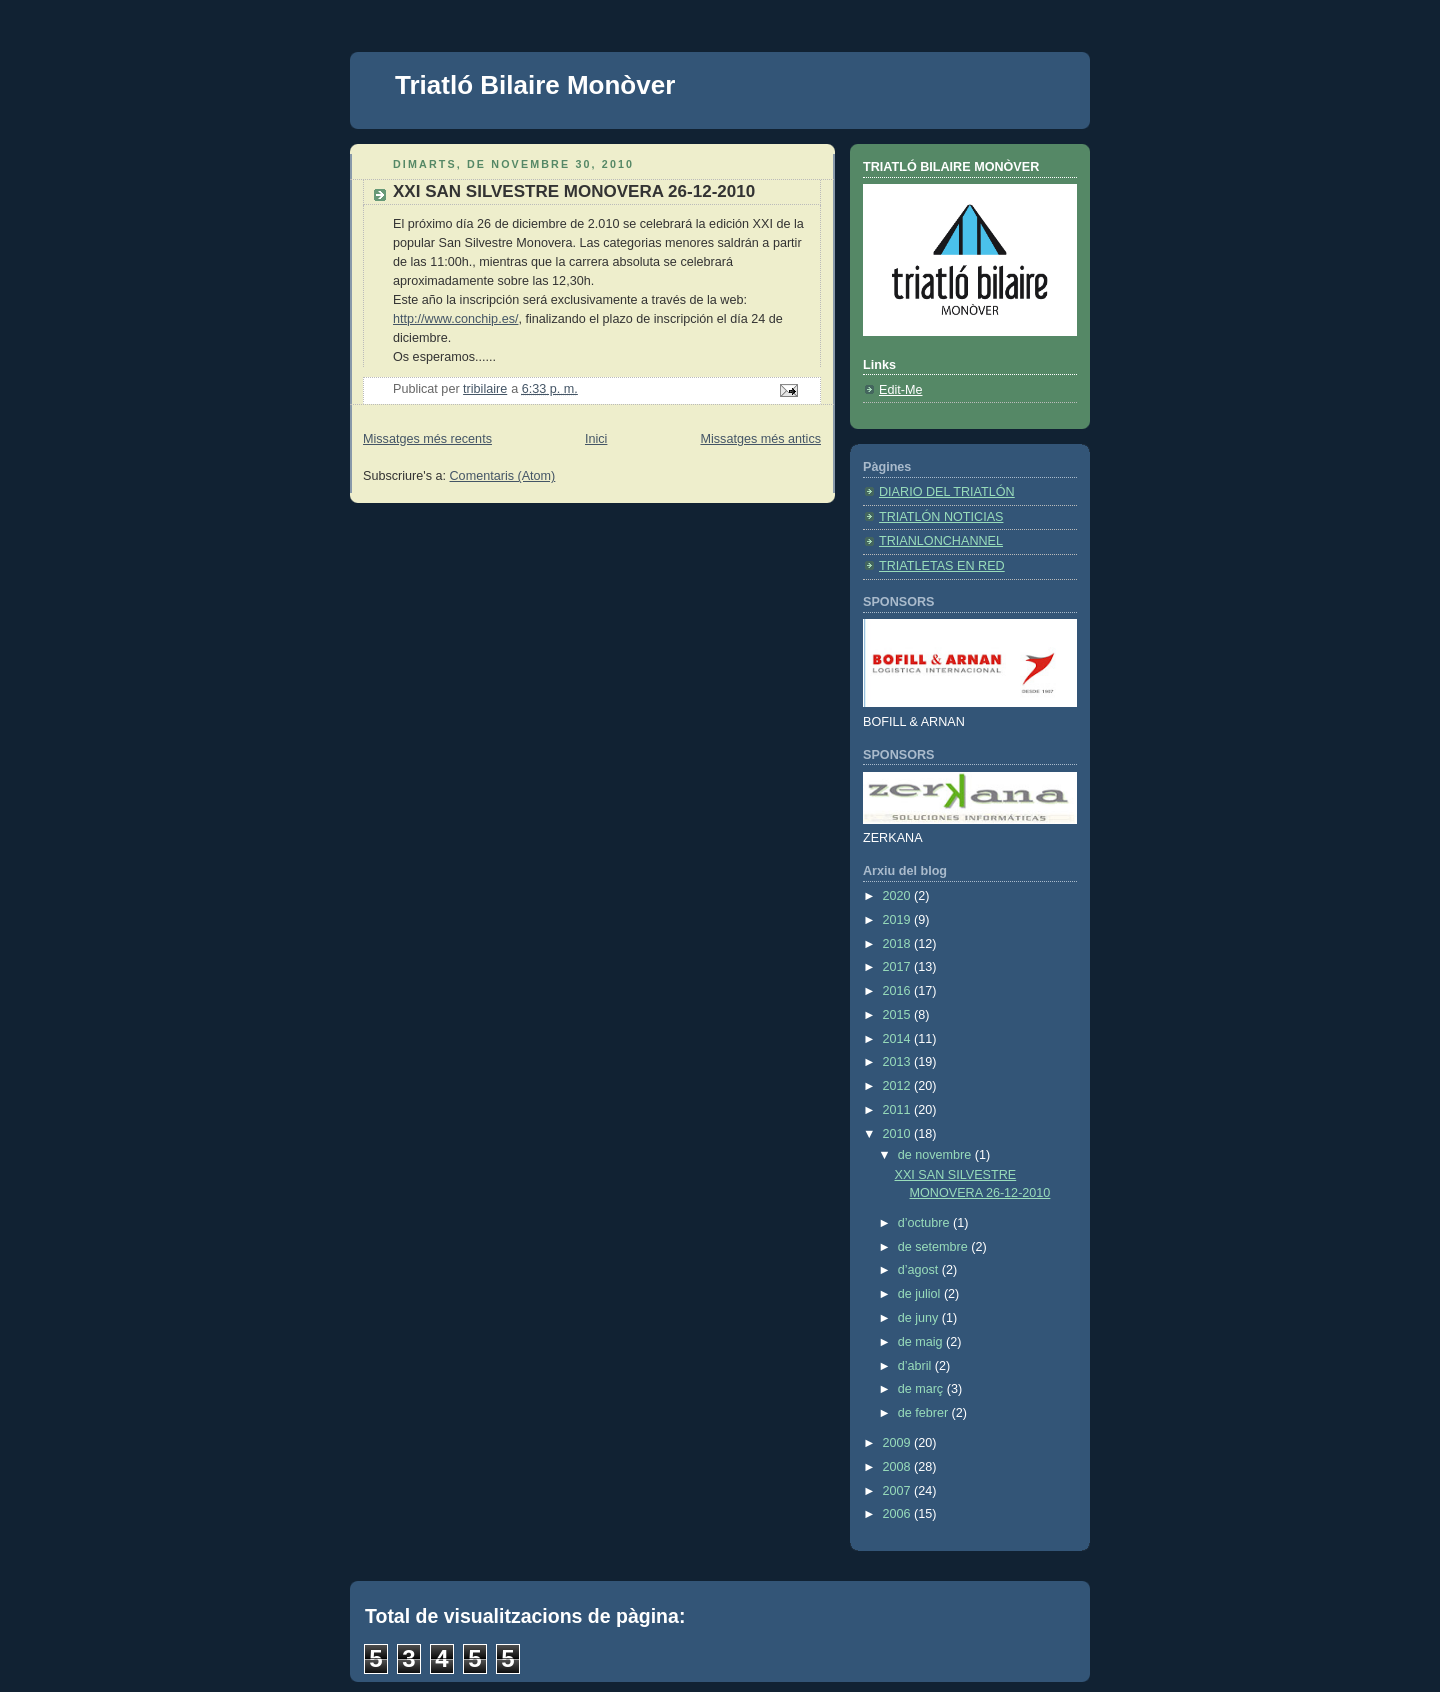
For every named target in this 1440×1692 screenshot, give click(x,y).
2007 (899, 1491)
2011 (899, 1110)
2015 (899, 1015)
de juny (920, 1318)
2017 (899, 967)
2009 (899, 1443)
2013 (899, 1062)
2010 (899, 1134)
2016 (899, 991)
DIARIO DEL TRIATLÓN (947, 492)
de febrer (925, 1413)
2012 (899, 1086)
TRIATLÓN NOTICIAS (941, 517)
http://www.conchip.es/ (455, 319)
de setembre (935, 1247)
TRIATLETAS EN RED (942, 566)
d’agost (920, 1270)
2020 (899, 896)
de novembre (936, 1155)
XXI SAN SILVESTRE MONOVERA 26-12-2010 (574, 191)
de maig (922, 1342)
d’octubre (925, 1223)
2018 (899, 944)
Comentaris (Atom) (503, 476)
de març (922, 1389)
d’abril (916, 1366)
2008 (899, 1467)
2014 (899, 1039)
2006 (899, 1514)
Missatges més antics (760, 439)
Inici (596, 439)
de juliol (921, 1294)
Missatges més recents (427, 439)
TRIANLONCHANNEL (941, 541)
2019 (899, 920)
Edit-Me (900, 390)
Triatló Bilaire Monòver (535, 85)
